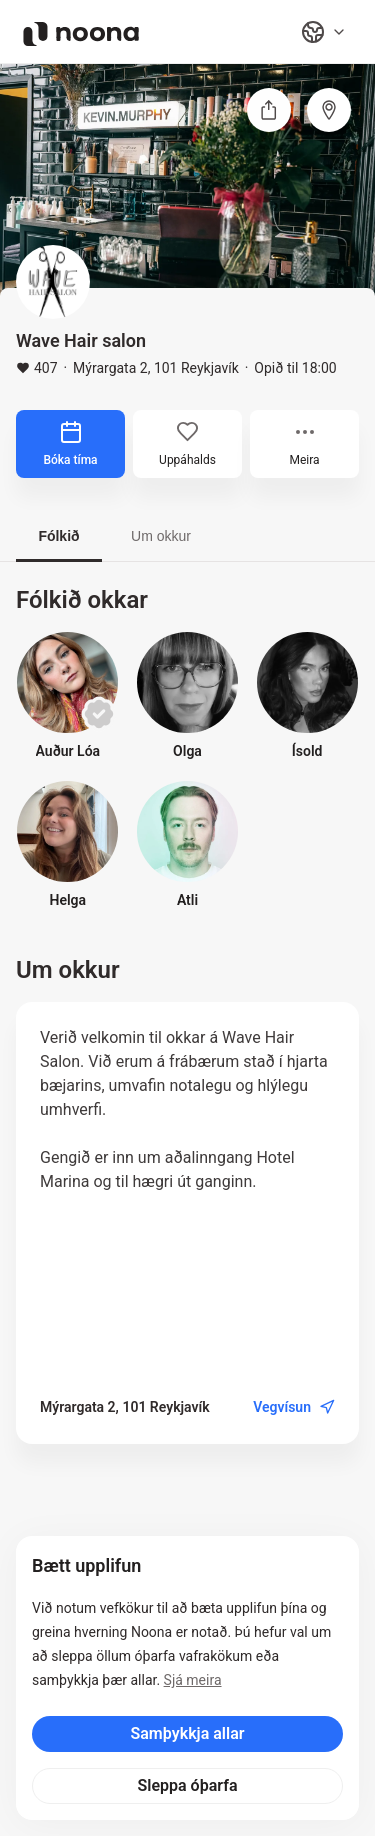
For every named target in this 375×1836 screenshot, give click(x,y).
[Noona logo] (81, 34)
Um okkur (161, 536)
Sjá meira (193, 1680)
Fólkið (58, 536)
